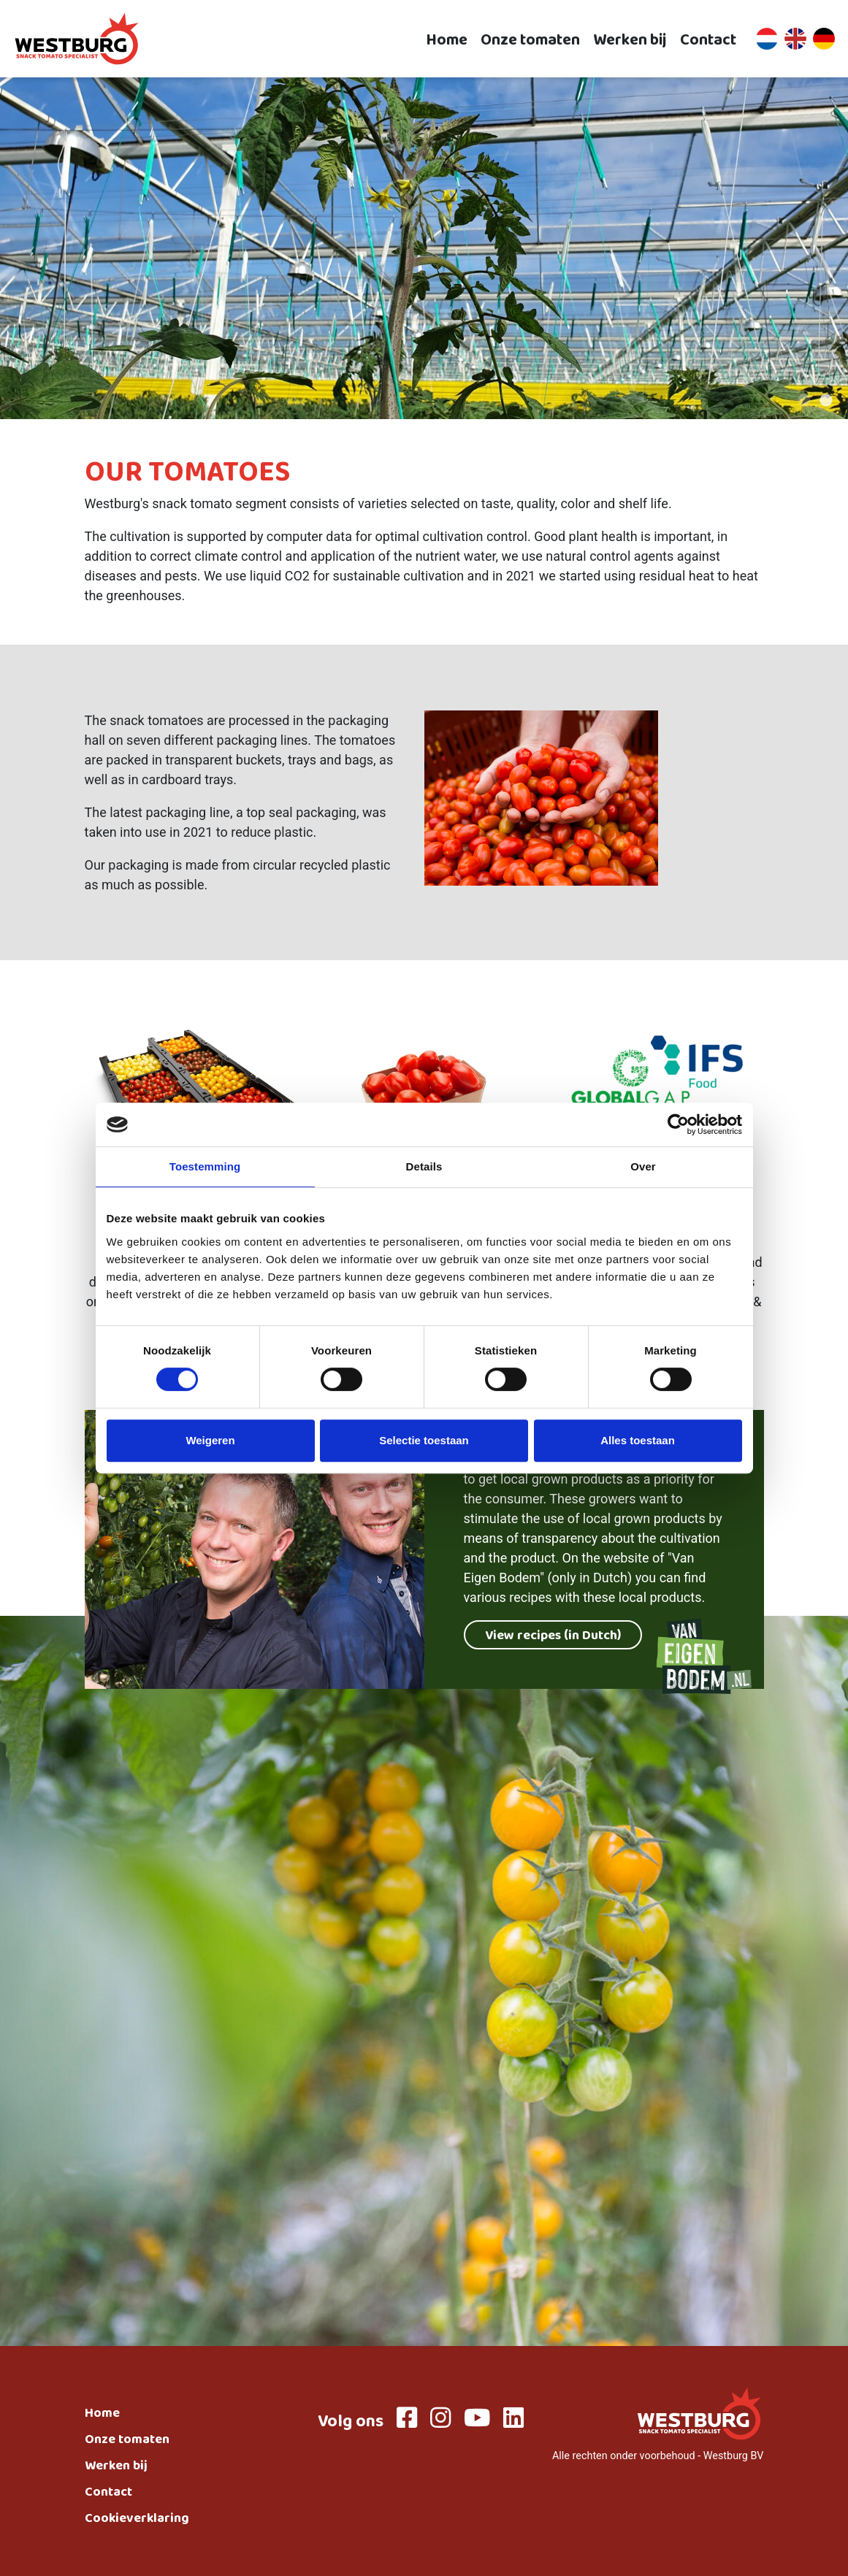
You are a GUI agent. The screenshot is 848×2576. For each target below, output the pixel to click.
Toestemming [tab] (205, 1166)
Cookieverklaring (137, 2520)
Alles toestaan (637, 1440)
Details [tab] (424, 1166)
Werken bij (630, 39)
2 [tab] (826, 401)
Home (446, 39)
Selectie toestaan (424, 1440)
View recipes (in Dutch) (553, 1637)
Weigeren (210, 1440)
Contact (708, 39)
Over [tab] (643, 1166)
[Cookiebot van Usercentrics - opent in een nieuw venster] (678, 1124)
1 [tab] (804, 401)
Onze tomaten (530, 39)
